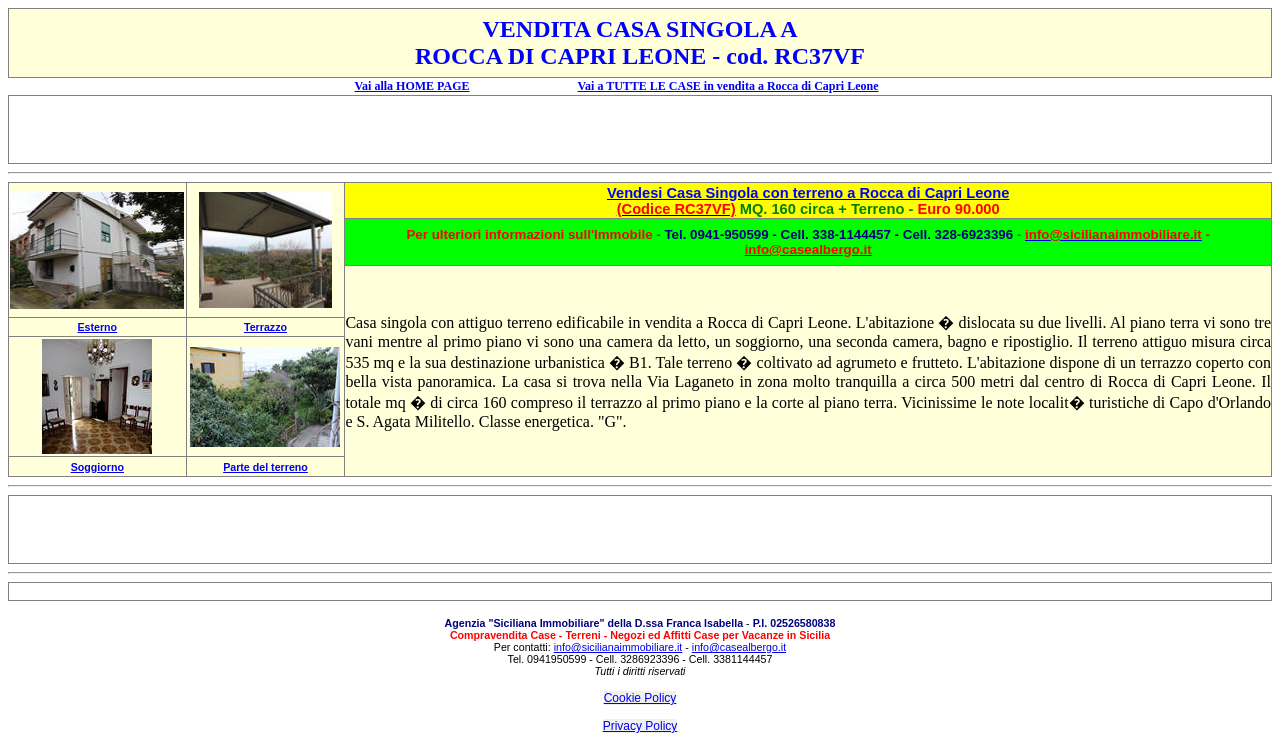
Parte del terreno (265, 467)
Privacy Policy (640, 726)
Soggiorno (97, 467)
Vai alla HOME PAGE (412, 86)
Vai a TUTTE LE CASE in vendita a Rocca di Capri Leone (727, 86)
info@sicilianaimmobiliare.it (618, 647)
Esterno (97, 327)
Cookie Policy (640, 698)
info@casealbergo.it (739, 647)
